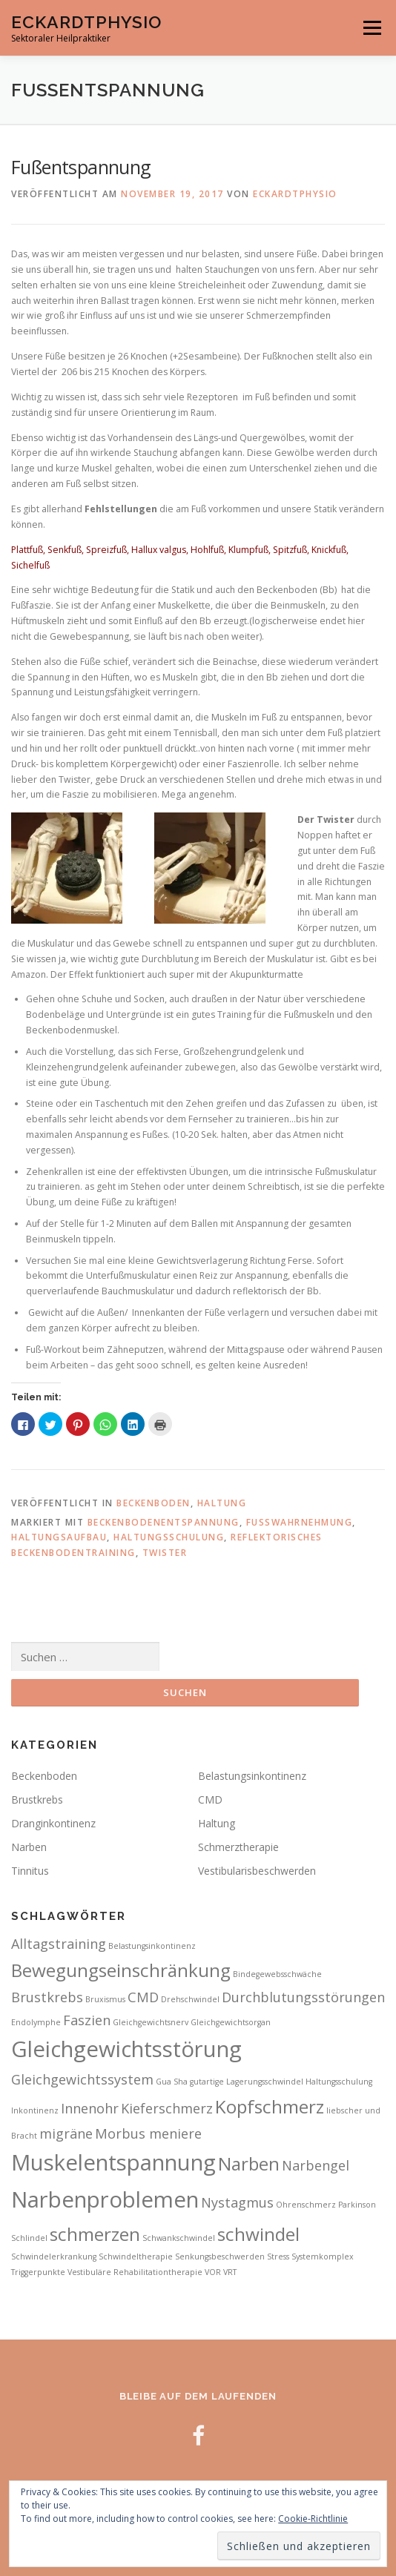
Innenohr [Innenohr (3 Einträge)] (90, 2108)
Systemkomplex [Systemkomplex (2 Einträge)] (322, 2256)
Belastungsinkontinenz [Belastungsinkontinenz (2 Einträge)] (152, 1946)
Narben (29, 1847)
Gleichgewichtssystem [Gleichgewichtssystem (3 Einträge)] (82, 2079)
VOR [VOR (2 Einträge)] (213, 2272)
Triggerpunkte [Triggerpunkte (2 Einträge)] (38, 2272)
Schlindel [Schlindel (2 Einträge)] (29, 2238)
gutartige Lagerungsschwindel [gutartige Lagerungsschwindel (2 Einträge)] (246, 2081)
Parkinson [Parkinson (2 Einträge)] (357, 2204)
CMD (210, 1799)
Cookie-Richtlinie (313, 2518)
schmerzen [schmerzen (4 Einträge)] (95, 2234)
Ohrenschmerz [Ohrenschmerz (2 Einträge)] (306, 2204)
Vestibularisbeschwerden (257, 1871)
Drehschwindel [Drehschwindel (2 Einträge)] (190, 1999)
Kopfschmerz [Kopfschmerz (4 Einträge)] (269, 2106)
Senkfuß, (66, 549)
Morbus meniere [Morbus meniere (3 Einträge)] (148, 2133)
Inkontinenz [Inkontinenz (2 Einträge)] (35, 2110)
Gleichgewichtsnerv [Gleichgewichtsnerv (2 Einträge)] (150, 2022)
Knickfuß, (330, 549)
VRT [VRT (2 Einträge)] (230, 2272)
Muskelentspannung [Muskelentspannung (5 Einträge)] (113, 2162)
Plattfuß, (29, 549)
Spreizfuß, (108, 549)
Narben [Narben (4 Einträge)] (249, 2163)
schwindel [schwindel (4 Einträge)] (258, 2234)
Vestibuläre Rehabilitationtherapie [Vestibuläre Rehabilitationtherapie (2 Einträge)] (134, 2272)
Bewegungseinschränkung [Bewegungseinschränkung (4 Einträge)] (121, 1970)
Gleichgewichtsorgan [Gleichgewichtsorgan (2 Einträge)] (231, 2022)
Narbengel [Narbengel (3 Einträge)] (315, 2165)
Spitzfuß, (292, 549)
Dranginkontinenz (53, 1823)
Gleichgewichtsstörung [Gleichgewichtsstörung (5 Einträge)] (126, 2049)
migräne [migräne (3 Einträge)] (66, 2133)
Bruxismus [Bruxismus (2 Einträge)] (105, 1999)
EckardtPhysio (86, 22)
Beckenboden (153, 1503)
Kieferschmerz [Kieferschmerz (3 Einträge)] (167, 2108)
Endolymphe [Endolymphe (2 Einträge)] (36, 2022)
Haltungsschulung (168, 1537)
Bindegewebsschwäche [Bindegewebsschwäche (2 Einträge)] (277, 1974)
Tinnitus (30, 1871)
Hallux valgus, (161, 549)
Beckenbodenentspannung (164, 1522)
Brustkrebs (37, 1799)
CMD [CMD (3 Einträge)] (143, 1997)
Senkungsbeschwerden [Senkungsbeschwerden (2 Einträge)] (220, 2256)
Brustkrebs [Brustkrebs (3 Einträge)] (47, 1997)
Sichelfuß (30, 565)
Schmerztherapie (238, 1847)
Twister (165, 1552)
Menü (371, 27)
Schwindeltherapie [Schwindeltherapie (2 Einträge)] (136, 2256)
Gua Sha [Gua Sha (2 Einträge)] (172, 2081)
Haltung (222, 1503)
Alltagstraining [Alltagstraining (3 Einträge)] (58, 1944)
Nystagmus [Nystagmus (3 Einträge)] (237, 2202)
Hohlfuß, (209, 549)
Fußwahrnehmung (299, 1522)
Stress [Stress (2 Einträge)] (278, 2256)
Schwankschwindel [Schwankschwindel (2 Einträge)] (178, 2238)
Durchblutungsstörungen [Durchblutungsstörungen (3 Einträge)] (303, 1997)
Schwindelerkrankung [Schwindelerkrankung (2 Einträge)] (53, 2256)
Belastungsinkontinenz (252, 1776)
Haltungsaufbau (59, 1537)
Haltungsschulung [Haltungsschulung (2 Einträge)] (339, 2081)
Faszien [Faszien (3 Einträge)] (86, 2020)
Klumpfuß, (250, 549)
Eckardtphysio (295, 194)
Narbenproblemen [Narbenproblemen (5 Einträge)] (105, 2199)
